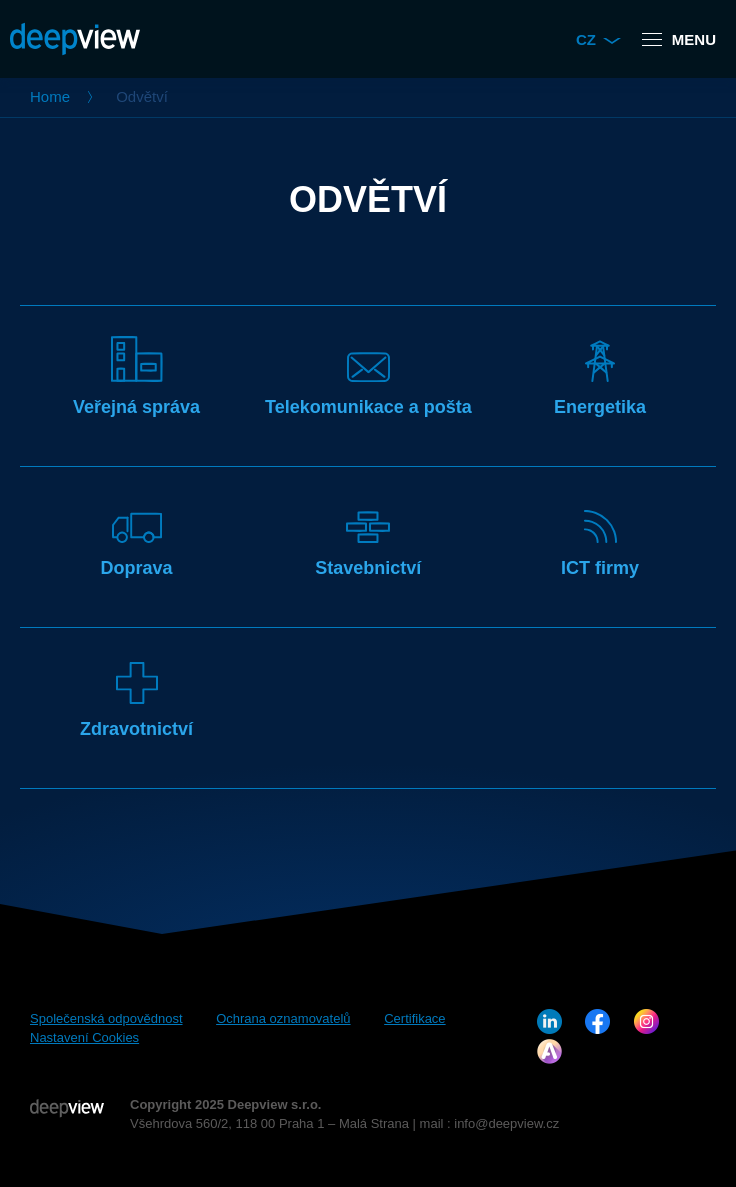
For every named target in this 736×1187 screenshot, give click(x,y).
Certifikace (414, 1018)
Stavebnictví (368, 537)
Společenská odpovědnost (106, 1018)
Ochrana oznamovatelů (283, 1018)
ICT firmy (600, 537)
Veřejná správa (136, 376)
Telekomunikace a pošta (368, 376)
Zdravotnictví (136, 698)
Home (50, 96)
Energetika (600, 376)
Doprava (137, 537)
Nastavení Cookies (84, 1037)
